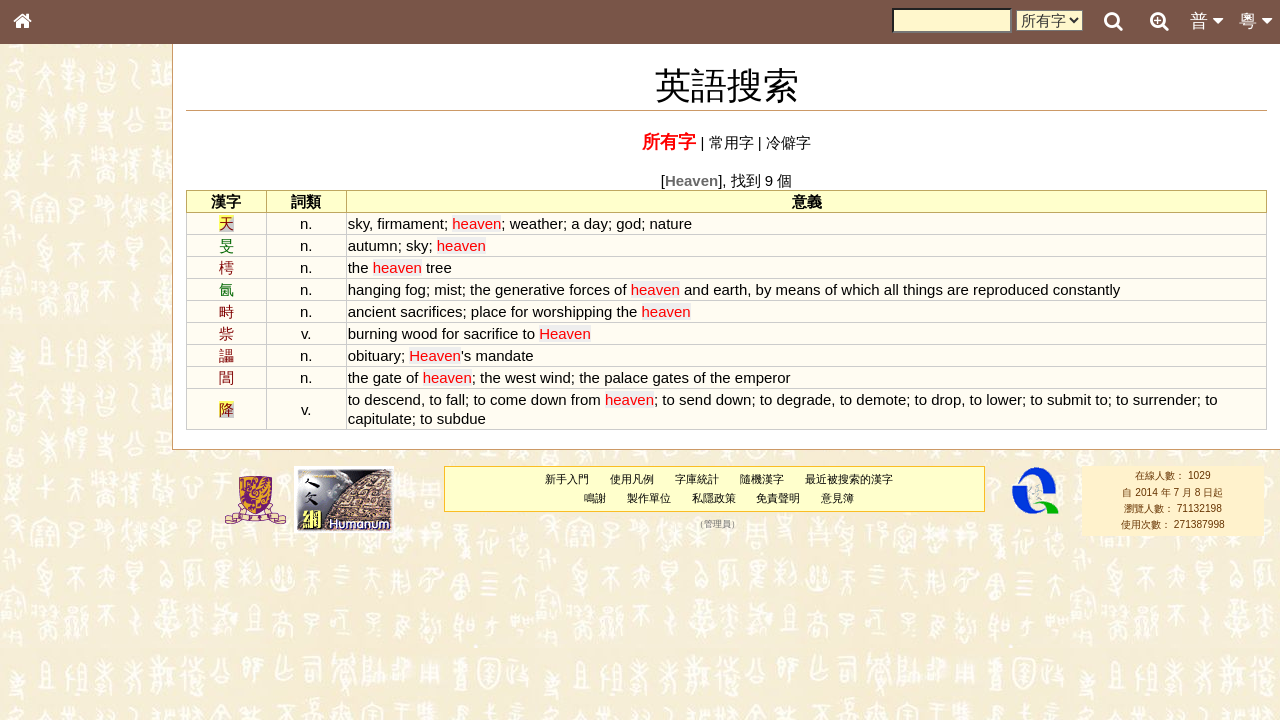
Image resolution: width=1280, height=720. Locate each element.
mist (447, 289)
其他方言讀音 (61, 562)
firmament (410, 223)
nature (671, 223)
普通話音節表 (61, 544)
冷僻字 (788, 142)
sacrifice (490, 333)
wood (420, 333)
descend (392, 399)
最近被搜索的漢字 (849, 479)
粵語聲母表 (55, 410)
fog (415, 289)
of (620, 289)
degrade (803, 399)
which (860, 289)
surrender (1165, 399)
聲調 (95, 526)
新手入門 (567, 479)
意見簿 (837, 498)
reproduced (1011, 289)
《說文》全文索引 (73, 615)
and (696, 289)
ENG (88, 220)
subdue (461, 418)
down (549, 399)
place (489, 311)
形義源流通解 (61, 340)
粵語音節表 (55, 392)
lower (1004, 399)
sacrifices (431, 311)
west (520, 377)
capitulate (380, 418)
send (695, 399)
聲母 (40, 526)
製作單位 (649, 498)
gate (387, 377)
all (891, 289)
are (958, 289)
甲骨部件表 (55, 303)
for (519, 311)
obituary (374, 355)
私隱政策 (714, 498)
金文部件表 (55, 322)
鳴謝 (595, 498)
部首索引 (49, 267)
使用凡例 (632, 479)
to (528, 333)
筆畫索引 (49, 285)
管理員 (717, 525)
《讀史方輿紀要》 (73, 633)
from (586, 399)
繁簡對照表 (55, 669)
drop (946, 399)
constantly (1086, 289)
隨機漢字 (762, 479)
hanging (374, 289)
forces (589, 289)
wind (555, 377)
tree (439, 267)
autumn (373, 245)
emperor (763, 377)
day (596, 223)
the (358, 267)
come (508, 399)
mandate (504, 355)
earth (730, 289)
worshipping (572, 311)
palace (626, 377)
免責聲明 (778, 498)
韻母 (68, 526)
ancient (372, 311)
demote (881, 399)
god (628, 223)
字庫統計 (697, 479)
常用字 (731, 142)
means (798, 289)
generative (530, 289)
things (923, 289)
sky (358, 223)
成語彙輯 (49, 651)
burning (373, 333)
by (764, 289)
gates (670, 377)
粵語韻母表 (55, 429)
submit (1069, 399)
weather (536, 223)
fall (455, 399)
